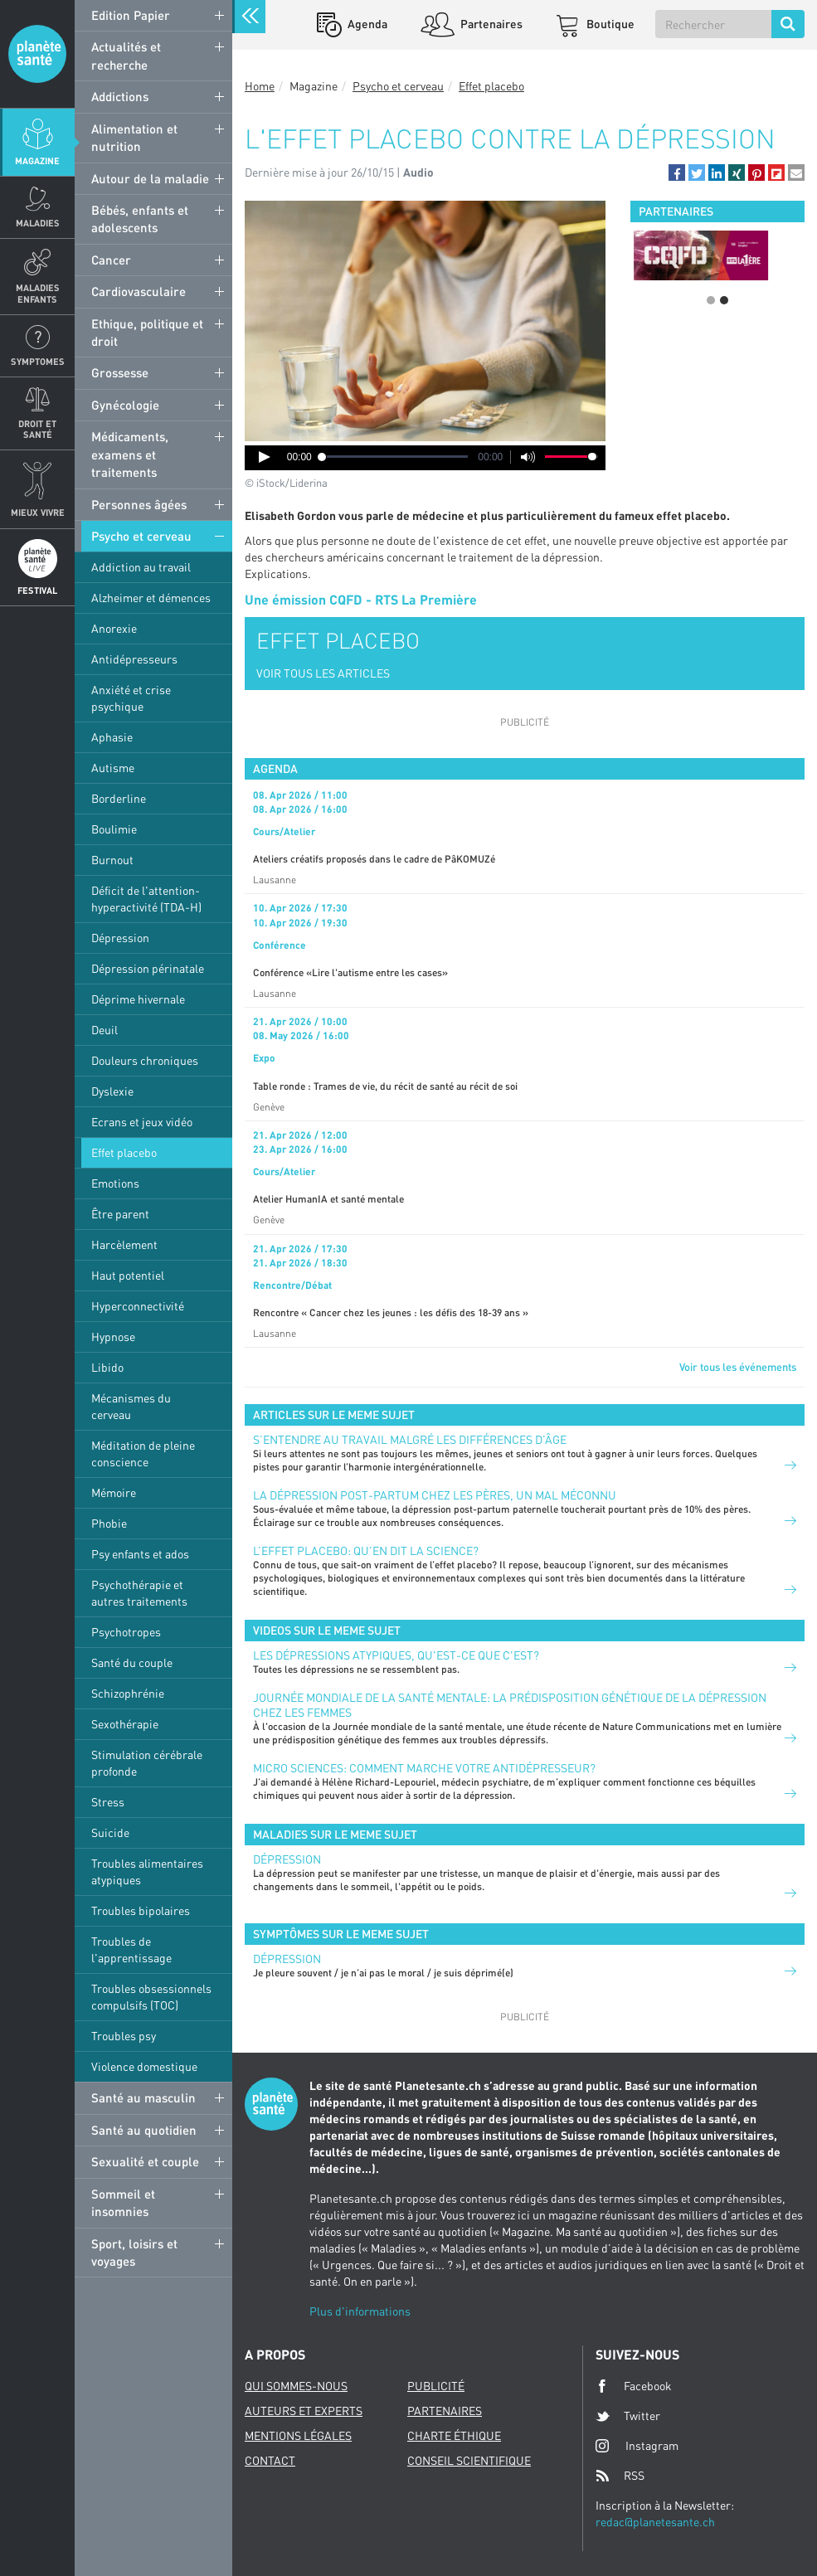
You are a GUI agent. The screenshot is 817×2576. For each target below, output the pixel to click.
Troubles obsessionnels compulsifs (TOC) (151, 1996)
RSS (620, 2475)
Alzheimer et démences (151, 598)
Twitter (628, 2416)
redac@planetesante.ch (655, 2522)
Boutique (609, 24)
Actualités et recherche (126, 55)
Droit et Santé (37, 429)
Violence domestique (144, 2066)
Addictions (119, 96)
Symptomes (38, 361)
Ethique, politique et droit (147, 332)
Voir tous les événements (737, 1366)
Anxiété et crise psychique (131, 698)
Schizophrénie (127, 1693)
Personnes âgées (139, 504)
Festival (37, 590)
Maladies (38, 222)
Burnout (112, 860)
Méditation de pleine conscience (143, 1453)
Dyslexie (112, 1091)
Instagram (637, 2445)
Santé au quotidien (144, 2129)
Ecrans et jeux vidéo (141, 1122)
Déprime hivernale (138, 999)
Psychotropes (126, 1632)
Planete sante (37, 54)
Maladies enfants (38, 293)
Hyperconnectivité (137, 1306)
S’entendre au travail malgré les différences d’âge (410, 1439)
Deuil (104, 1030)
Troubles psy (123, 2036)
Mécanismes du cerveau (131, 1406)
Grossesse (119, 372)
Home (260, 86)
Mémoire (113, 1492)
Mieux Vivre (38, 512)
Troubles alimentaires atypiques (147, 1871)
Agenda (366, 24)
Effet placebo (124, 1152)
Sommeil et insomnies (123, 2202)
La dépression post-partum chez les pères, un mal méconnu (434, 1495)
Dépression (120, 938)
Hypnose (113, 1336)
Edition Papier (130, 14)
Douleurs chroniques (144, 1060)
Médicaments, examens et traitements (129, 454)
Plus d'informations (360, 2311)
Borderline (118, 798)
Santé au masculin (143, 2097)
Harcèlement (124, 1244)
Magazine (37, 160)
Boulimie (114, 829)
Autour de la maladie (150, 178)
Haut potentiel (127, 1275)
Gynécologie (125, 404)
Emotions (115, 1183)
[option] (717, 255)
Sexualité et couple (145, 2161)
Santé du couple (132, 1662)
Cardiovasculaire (138, 291)
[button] (677, 172)
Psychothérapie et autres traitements (139, 1592)
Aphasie (112, 737)
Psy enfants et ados (140, 1554)
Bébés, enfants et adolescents (139, 218)
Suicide (110, 1832)
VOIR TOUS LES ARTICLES (323, 673)
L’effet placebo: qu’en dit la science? (366, 1550)
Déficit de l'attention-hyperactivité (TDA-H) (146, 898)
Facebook (634, 2386)
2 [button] (724, 300)
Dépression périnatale (147, 968)
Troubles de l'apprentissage (131, 1949)
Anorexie (114, 628)
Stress (107, 1802)
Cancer (111, 259)
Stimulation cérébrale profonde (146, 1762)
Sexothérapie (124, 1724)
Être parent (120, 1214)
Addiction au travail (141, 567)
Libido (107, 1367)
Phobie (109, 1523)
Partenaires (490, 24)
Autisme (112, 768)
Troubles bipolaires (140, 1910)
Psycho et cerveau (141, 535)
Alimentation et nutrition (134, 137)
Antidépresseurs (134, 659)
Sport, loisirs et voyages (134, 2252)
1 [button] (711, 300)
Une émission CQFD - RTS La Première (361, 599)
